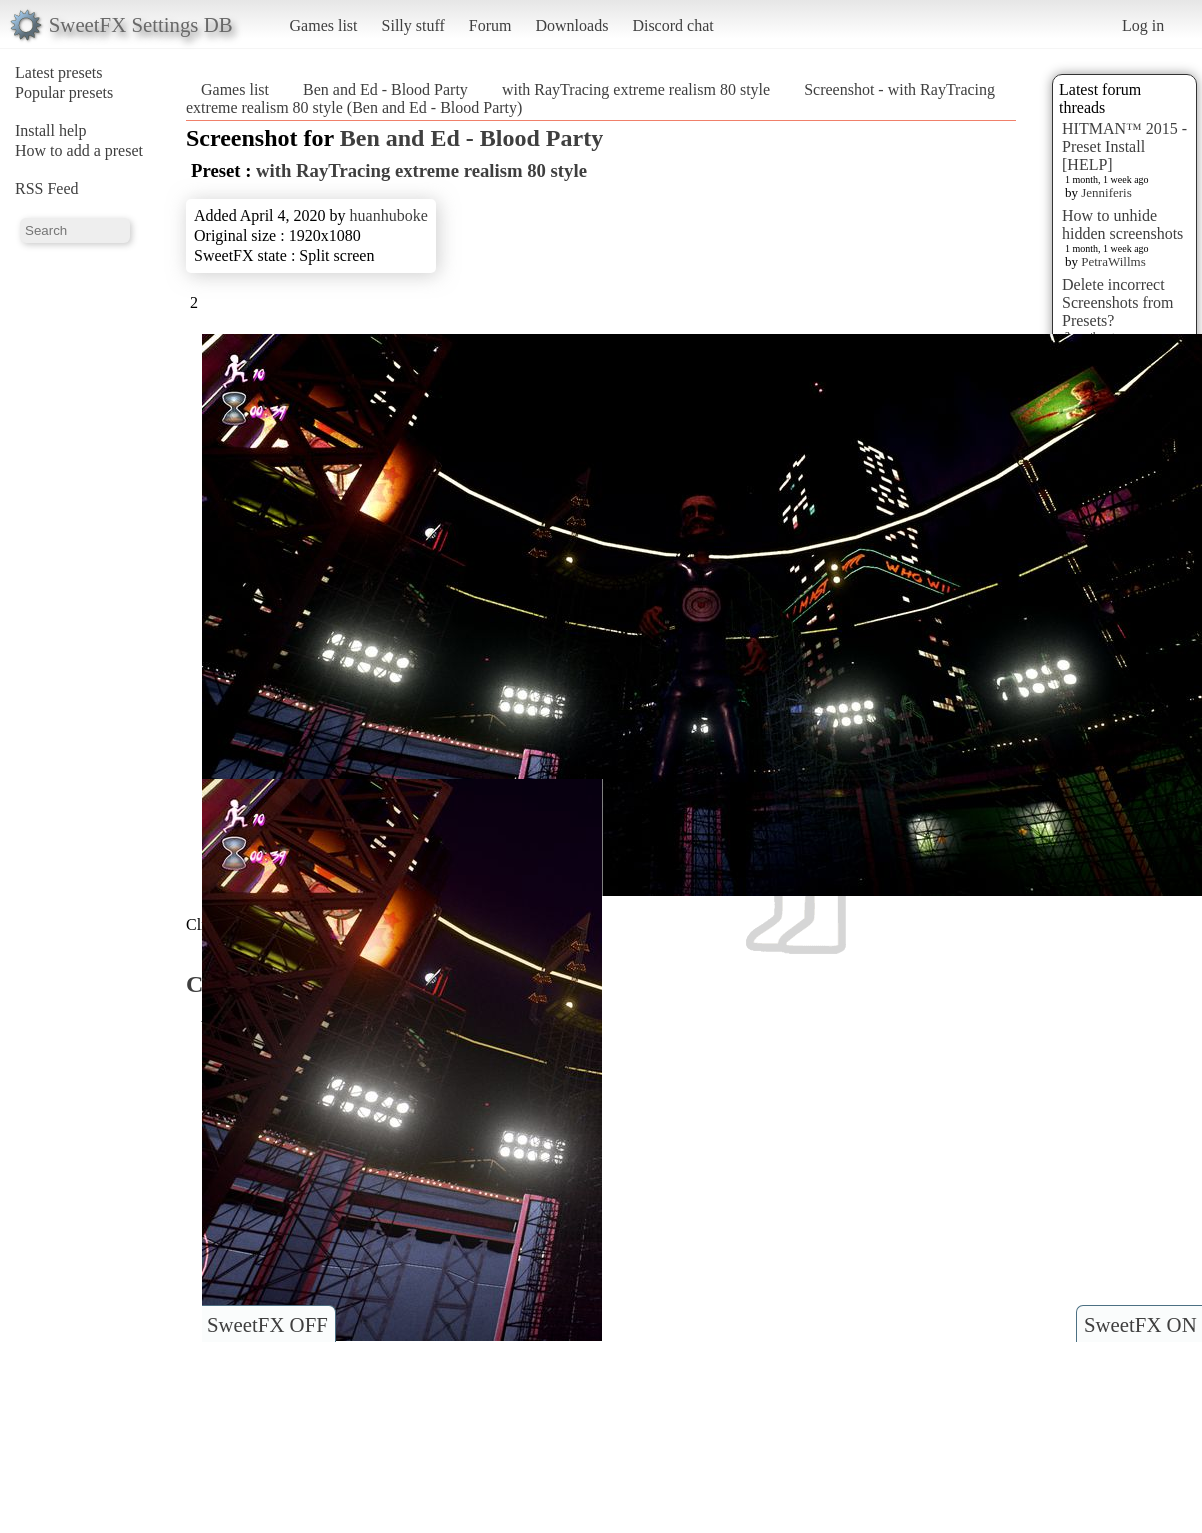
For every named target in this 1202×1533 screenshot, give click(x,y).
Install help (51, 130)
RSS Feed (47, 188)
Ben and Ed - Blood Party (385, 89)
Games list (324, 25)
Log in (1143, 25)
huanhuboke (389, 215)
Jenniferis (1106, 192)
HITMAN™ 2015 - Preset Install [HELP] (1124, 146)
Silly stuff (413, 25)
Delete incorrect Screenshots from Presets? (1118, 302)
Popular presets (64, 92)
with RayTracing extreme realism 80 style (636, 89)
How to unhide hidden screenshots (1122, 224)
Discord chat (672, 25)
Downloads (571, 25)
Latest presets (59, 72)
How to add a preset (79, 150)
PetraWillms (1113, 261)
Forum (490, 25)
